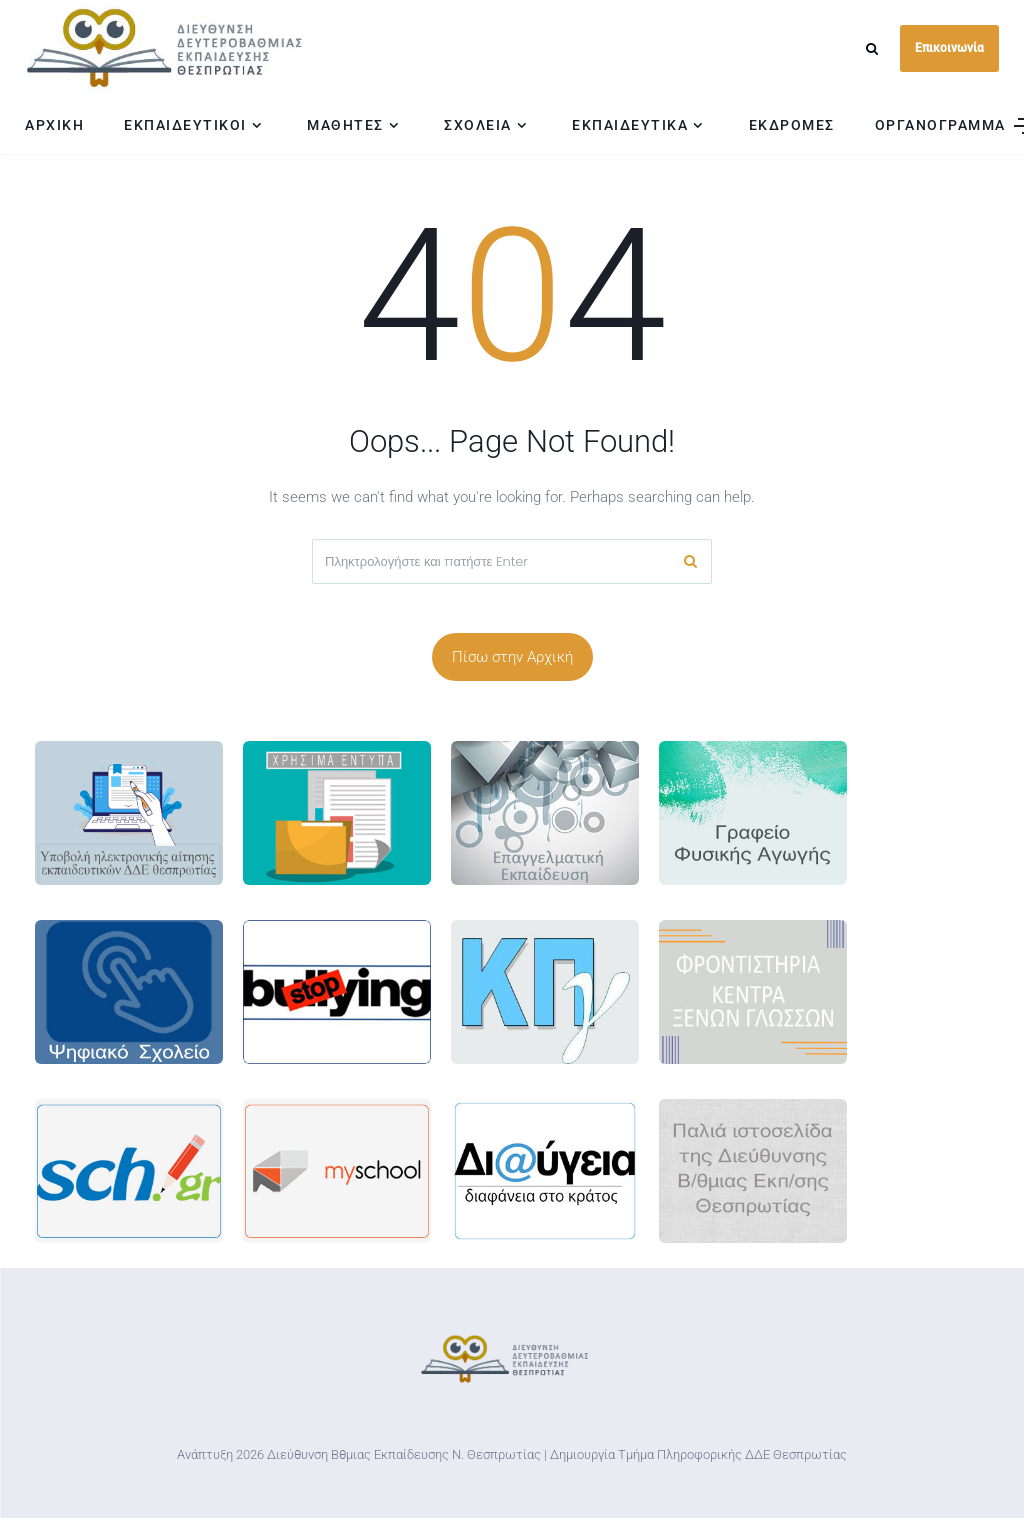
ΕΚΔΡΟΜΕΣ (792, 125)
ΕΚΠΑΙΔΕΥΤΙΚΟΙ (185, 125)
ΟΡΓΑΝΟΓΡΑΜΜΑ (940, 125)
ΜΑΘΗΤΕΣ (345, 125)
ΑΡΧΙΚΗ (54, 125)
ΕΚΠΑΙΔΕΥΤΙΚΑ (630, 125)
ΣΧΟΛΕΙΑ (478, 125)
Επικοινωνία (949, 48)
